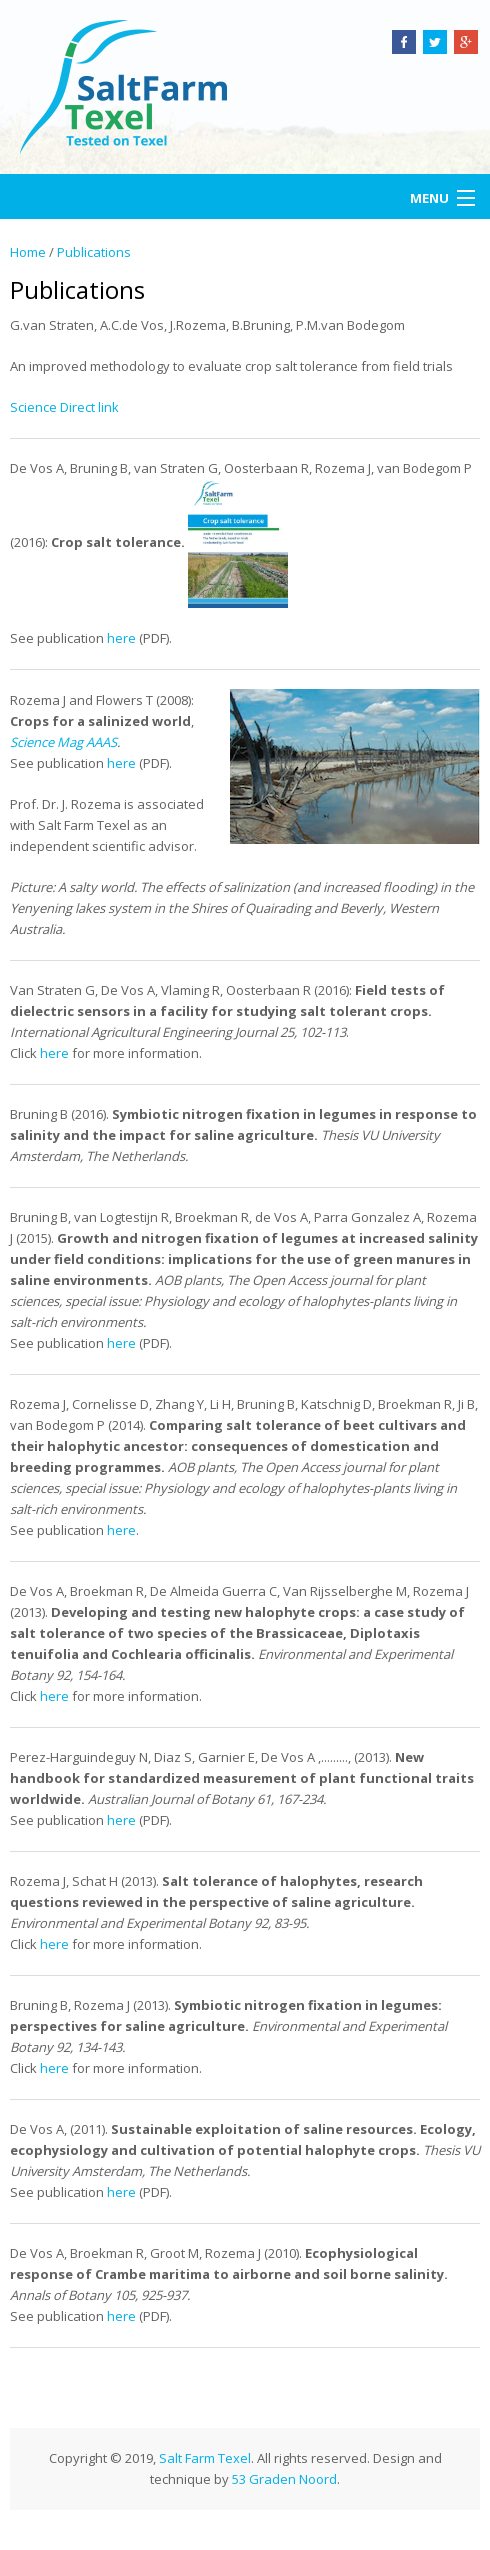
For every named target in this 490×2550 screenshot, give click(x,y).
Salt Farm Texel (205, 2458)
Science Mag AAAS (63, 742)
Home (28, 252)
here (121, 638)
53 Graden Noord (284, 2479)
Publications (94, 252)
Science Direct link (64, 407)
